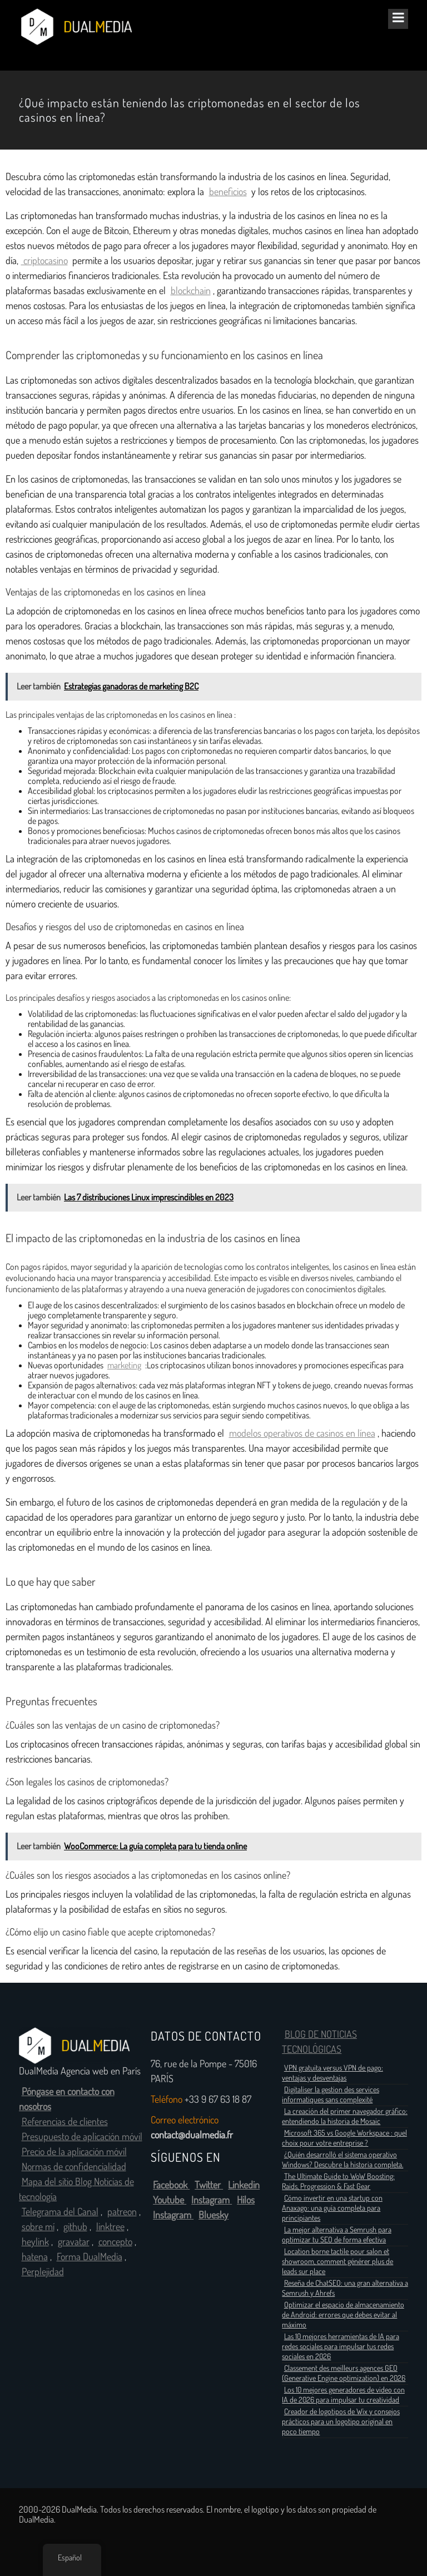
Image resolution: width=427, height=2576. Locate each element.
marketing (124, 1365)
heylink (35, 2241)
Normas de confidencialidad (74, 2166)
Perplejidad (43, 2271)
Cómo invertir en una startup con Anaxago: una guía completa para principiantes (332, 2207)
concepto (115, 2241)
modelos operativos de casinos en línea (302, 1433)
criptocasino (44, 260)
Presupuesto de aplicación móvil (82, 2136)
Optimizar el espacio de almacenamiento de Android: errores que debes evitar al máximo (343, 2314)
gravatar (74, 2241)
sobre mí (38, 2226)
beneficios (228, 191)
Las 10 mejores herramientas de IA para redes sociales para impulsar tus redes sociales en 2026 (340, 2346)
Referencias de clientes (65, 2121)
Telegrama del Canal (60, 2211)
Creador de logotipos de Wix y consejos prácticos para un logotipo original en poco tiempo (341, 2421)
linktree (110, 2226)
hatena (35, 2256)
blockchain (191, 290)
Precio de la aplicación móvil (74, 2151)
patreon (122, 2211)
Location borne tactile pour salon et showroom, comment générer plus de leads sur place (337, 2261)
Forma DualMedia (89, 2256)
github (75, 2226)
